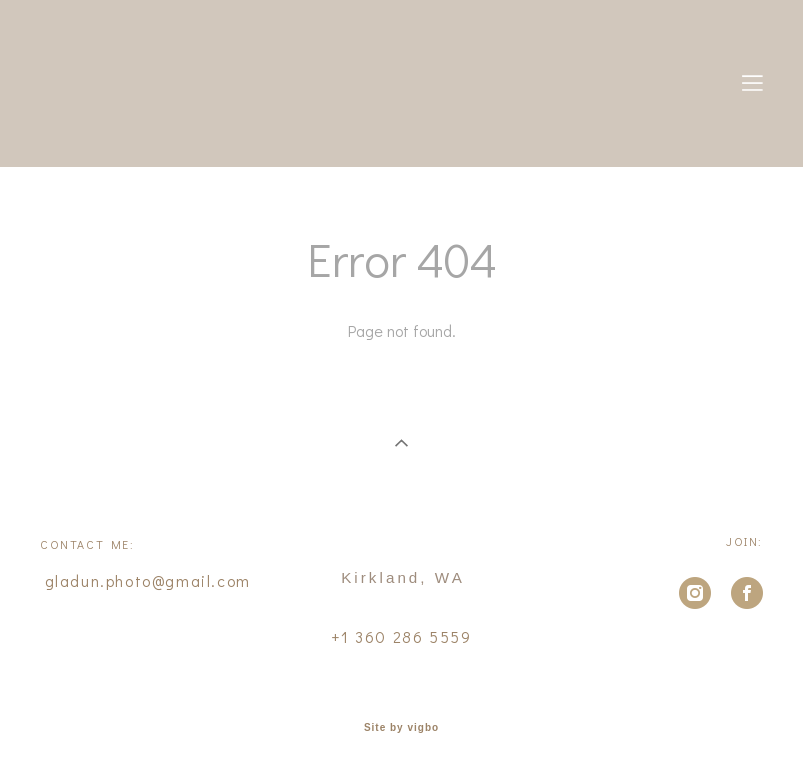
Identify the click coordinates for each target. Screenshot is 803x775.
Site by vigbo (401, 728)
